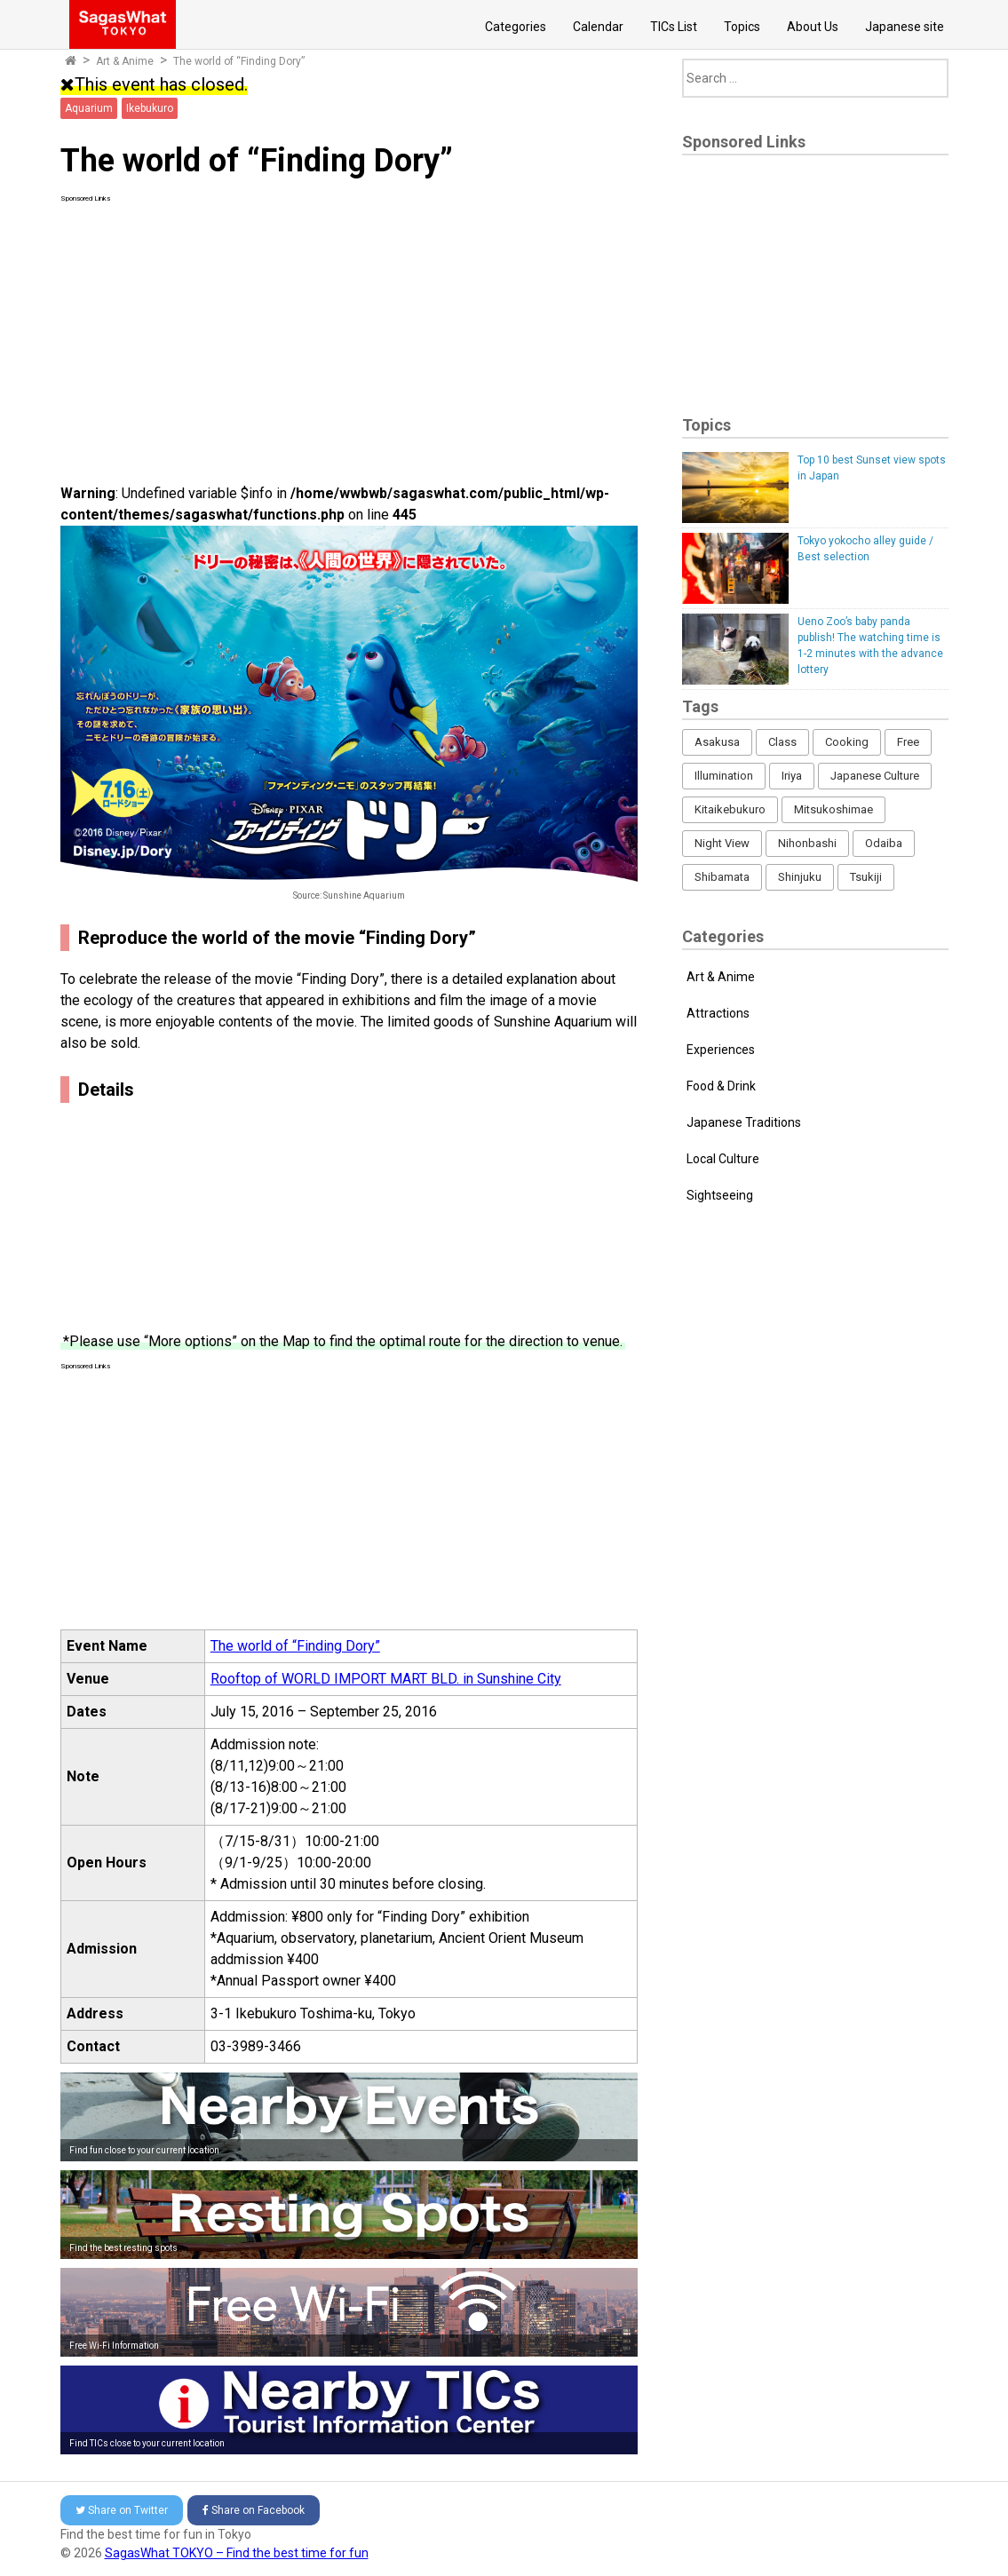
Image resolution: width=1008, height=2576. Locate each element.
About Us (812, 27)
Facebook (253, 2510)
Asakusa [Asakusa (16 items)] (717, 742)
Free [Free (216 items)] (908, 742)
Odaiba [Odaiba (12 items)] (883, 843)
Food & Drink (721, 1086)
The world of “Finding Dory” (239, 61)
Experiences (721, 1049)
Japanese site (904, 27)
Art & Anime (125, 61)
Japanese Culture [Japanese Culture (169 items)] (874, 775)
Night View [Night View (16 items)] (722, 843)
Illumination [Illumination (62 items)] (723, 775)
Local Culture (723, 1159)
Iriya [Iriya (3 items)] (792, 775)
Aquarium (89, 108)
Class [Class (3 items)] (782, 742)
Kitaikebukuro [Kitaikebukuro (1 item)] (730, 809)
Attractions (718, 1013)
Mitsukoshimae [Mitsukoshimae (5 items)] (833, 809)
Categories (515, 27)
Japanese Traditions (744, 1122)
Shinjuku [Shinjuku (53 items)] (799, 877)
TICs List (673, 27)
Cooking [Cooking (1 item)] (847, 742)
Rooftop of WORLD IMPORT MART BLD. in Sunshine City (385, 1678)
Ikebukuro (149, 108)
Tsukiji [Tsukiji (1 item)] (866, 877)
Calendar (598, 27)
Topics (742, 27)
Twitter (121, 2510)
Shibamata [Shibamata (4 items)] (722, 877)
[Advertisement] (349, 328)
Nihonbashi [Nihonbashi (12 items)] (807, 843)
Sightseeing (720, 1195)
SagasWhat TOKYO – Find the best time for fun (237, 2553)
